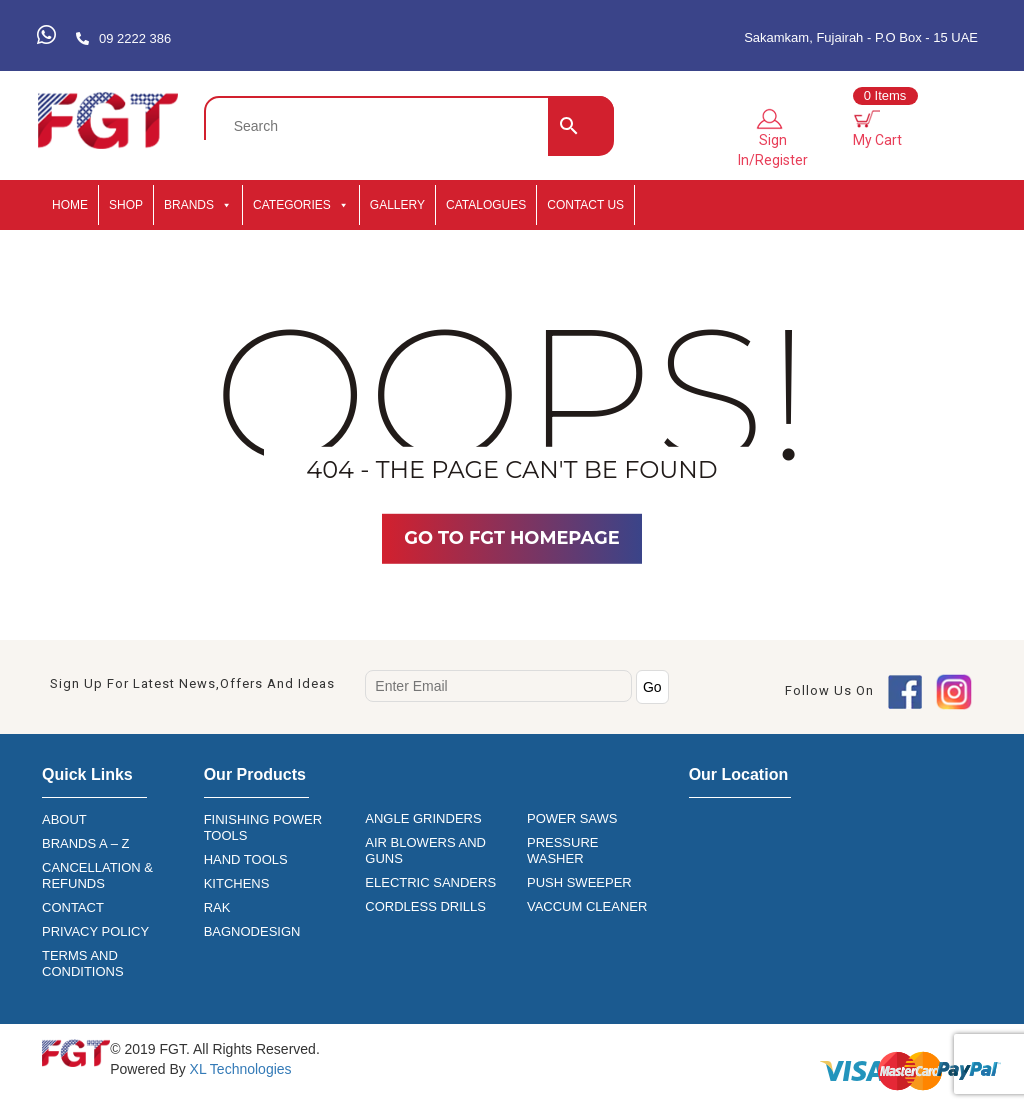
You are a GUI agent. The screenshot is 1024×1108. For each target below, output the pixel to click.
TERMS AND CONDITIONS (83, 963)
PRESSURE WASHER (563, 850)
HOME (70, 205)
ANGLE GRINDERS (423, 818)
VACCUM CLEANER (587, 906)
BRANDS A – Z (85, 843)
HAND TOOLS (246, 859)
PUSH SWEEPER (579, 882)
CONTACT (73, 907)
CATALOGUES (486, 205)
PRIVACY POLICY (95, 931)
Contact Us (585, 205)
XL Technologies (239, 1069)
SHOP (126, 205)
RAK (217, 907)
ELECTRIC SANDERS (430, 882)
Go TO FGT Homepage (512, 538)
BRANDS (198, 205)
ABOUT (64, 819)
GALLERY (397, 205)
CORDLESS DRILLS (425, 906)
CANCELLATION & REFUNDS (97, 875)
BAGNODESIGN (252, 931)
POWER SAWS (572, 818)
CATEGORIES (301, 205)
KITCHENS (237, 883)
